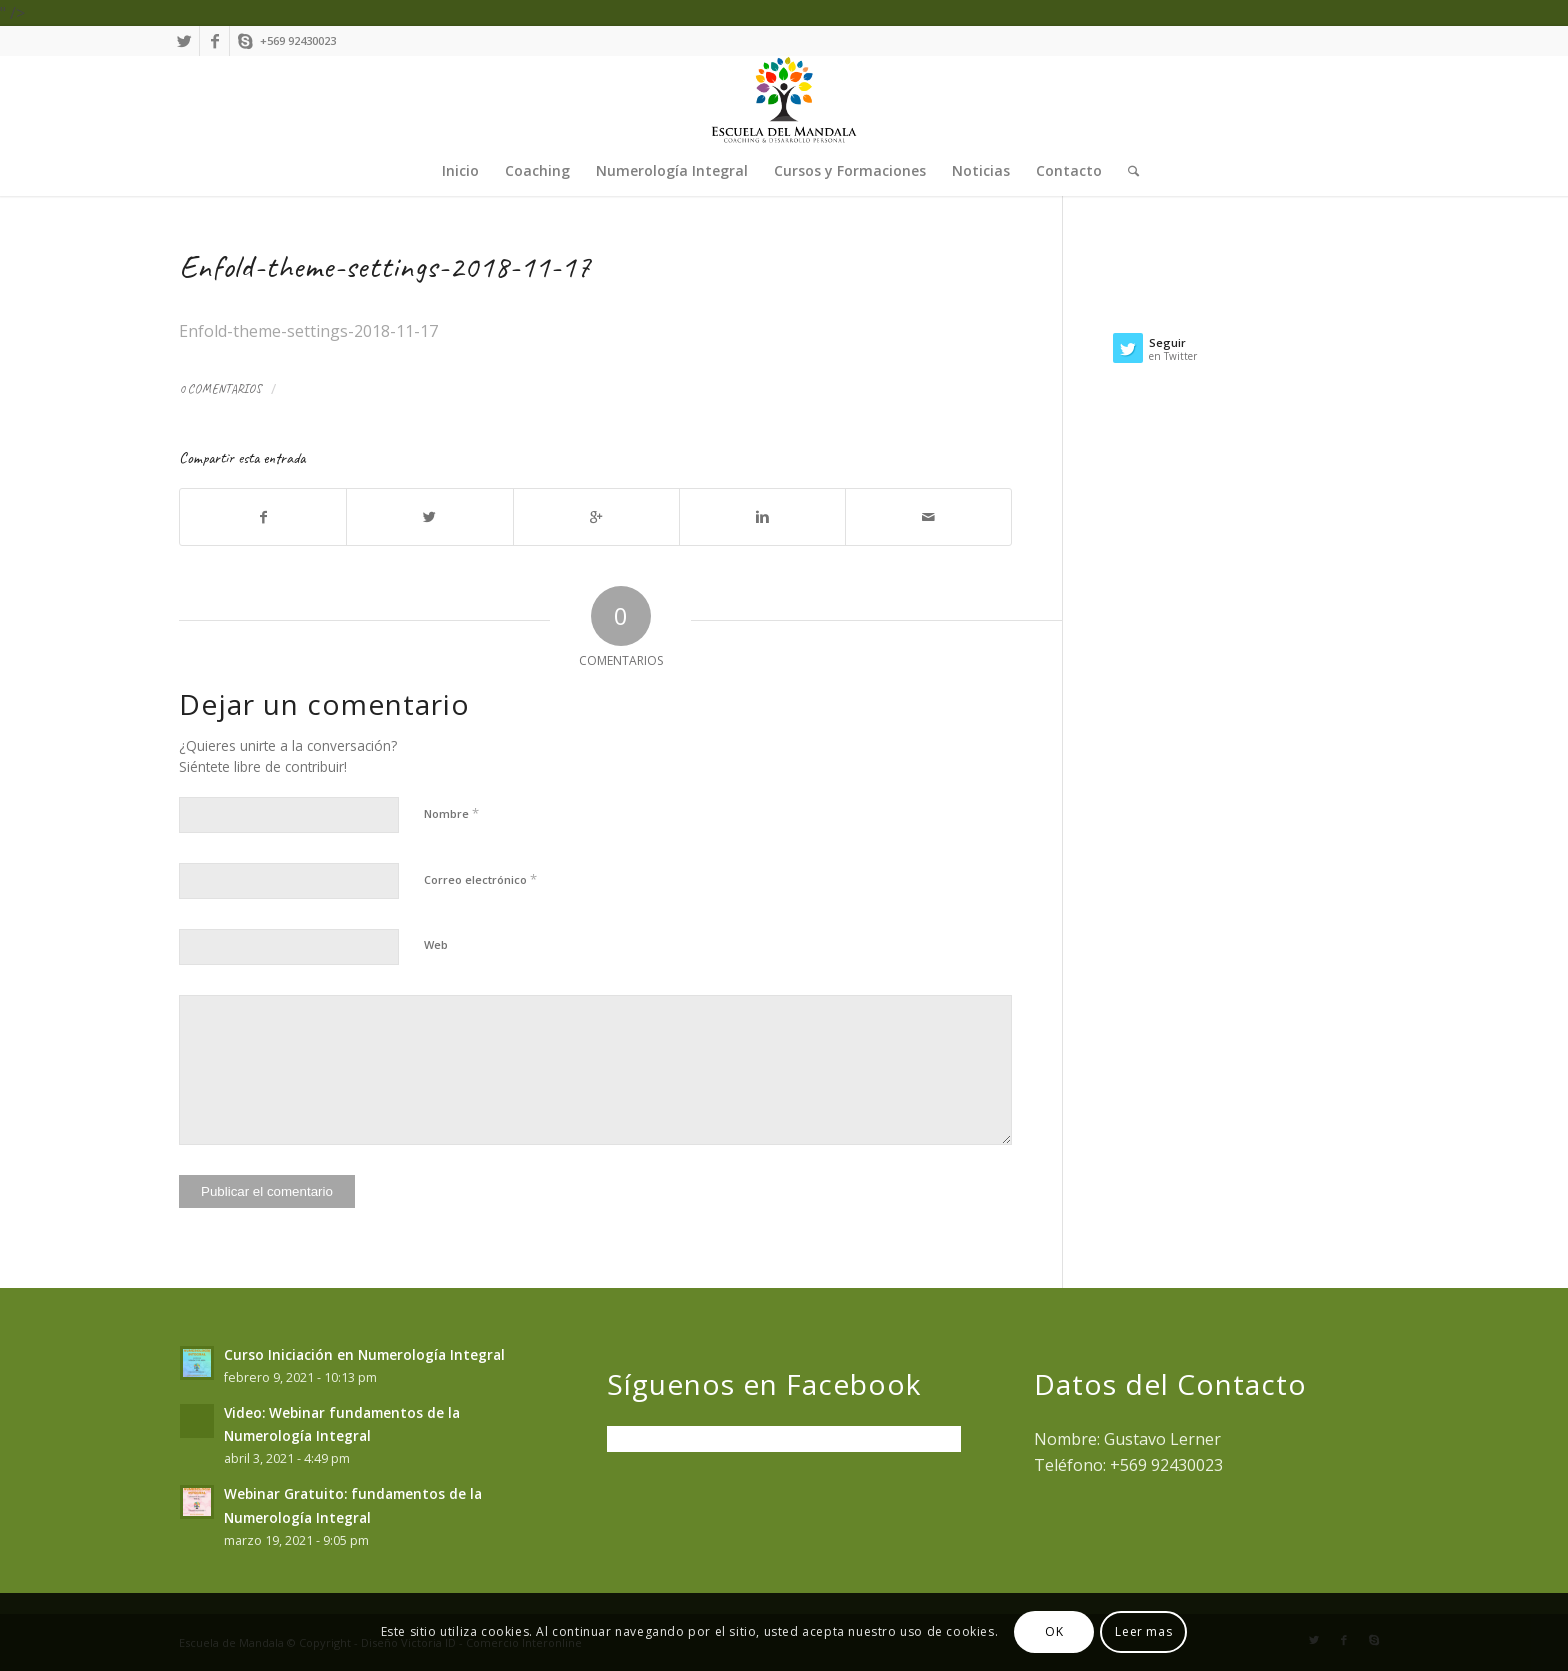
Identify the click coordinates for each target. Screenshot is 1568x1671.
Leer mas (1143, 1631)
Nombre (451, 813)
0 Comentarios (220, 389)
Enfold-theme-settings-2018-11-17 (385, 266)
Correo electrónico (480, 879)
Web (436, 944)
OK (1054, 1631)
